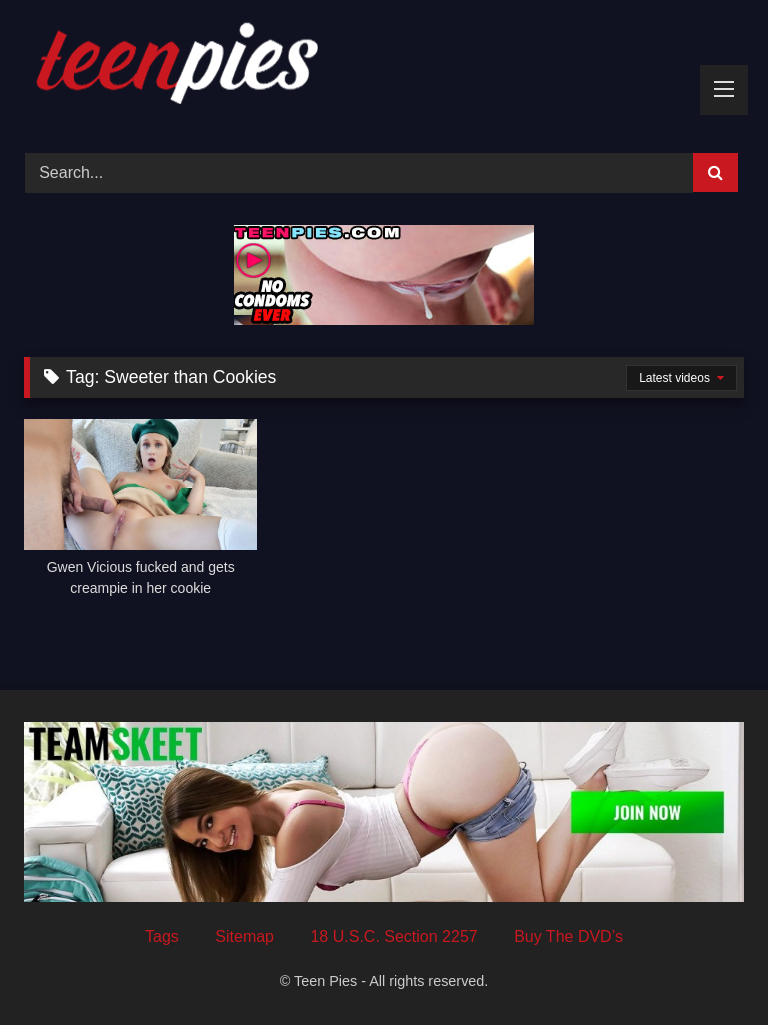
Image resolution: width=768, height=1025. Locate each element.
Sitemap (244, 936)
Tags (162, 936)
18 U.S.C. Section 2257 (393, 936)
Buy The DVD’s (568, 936)
